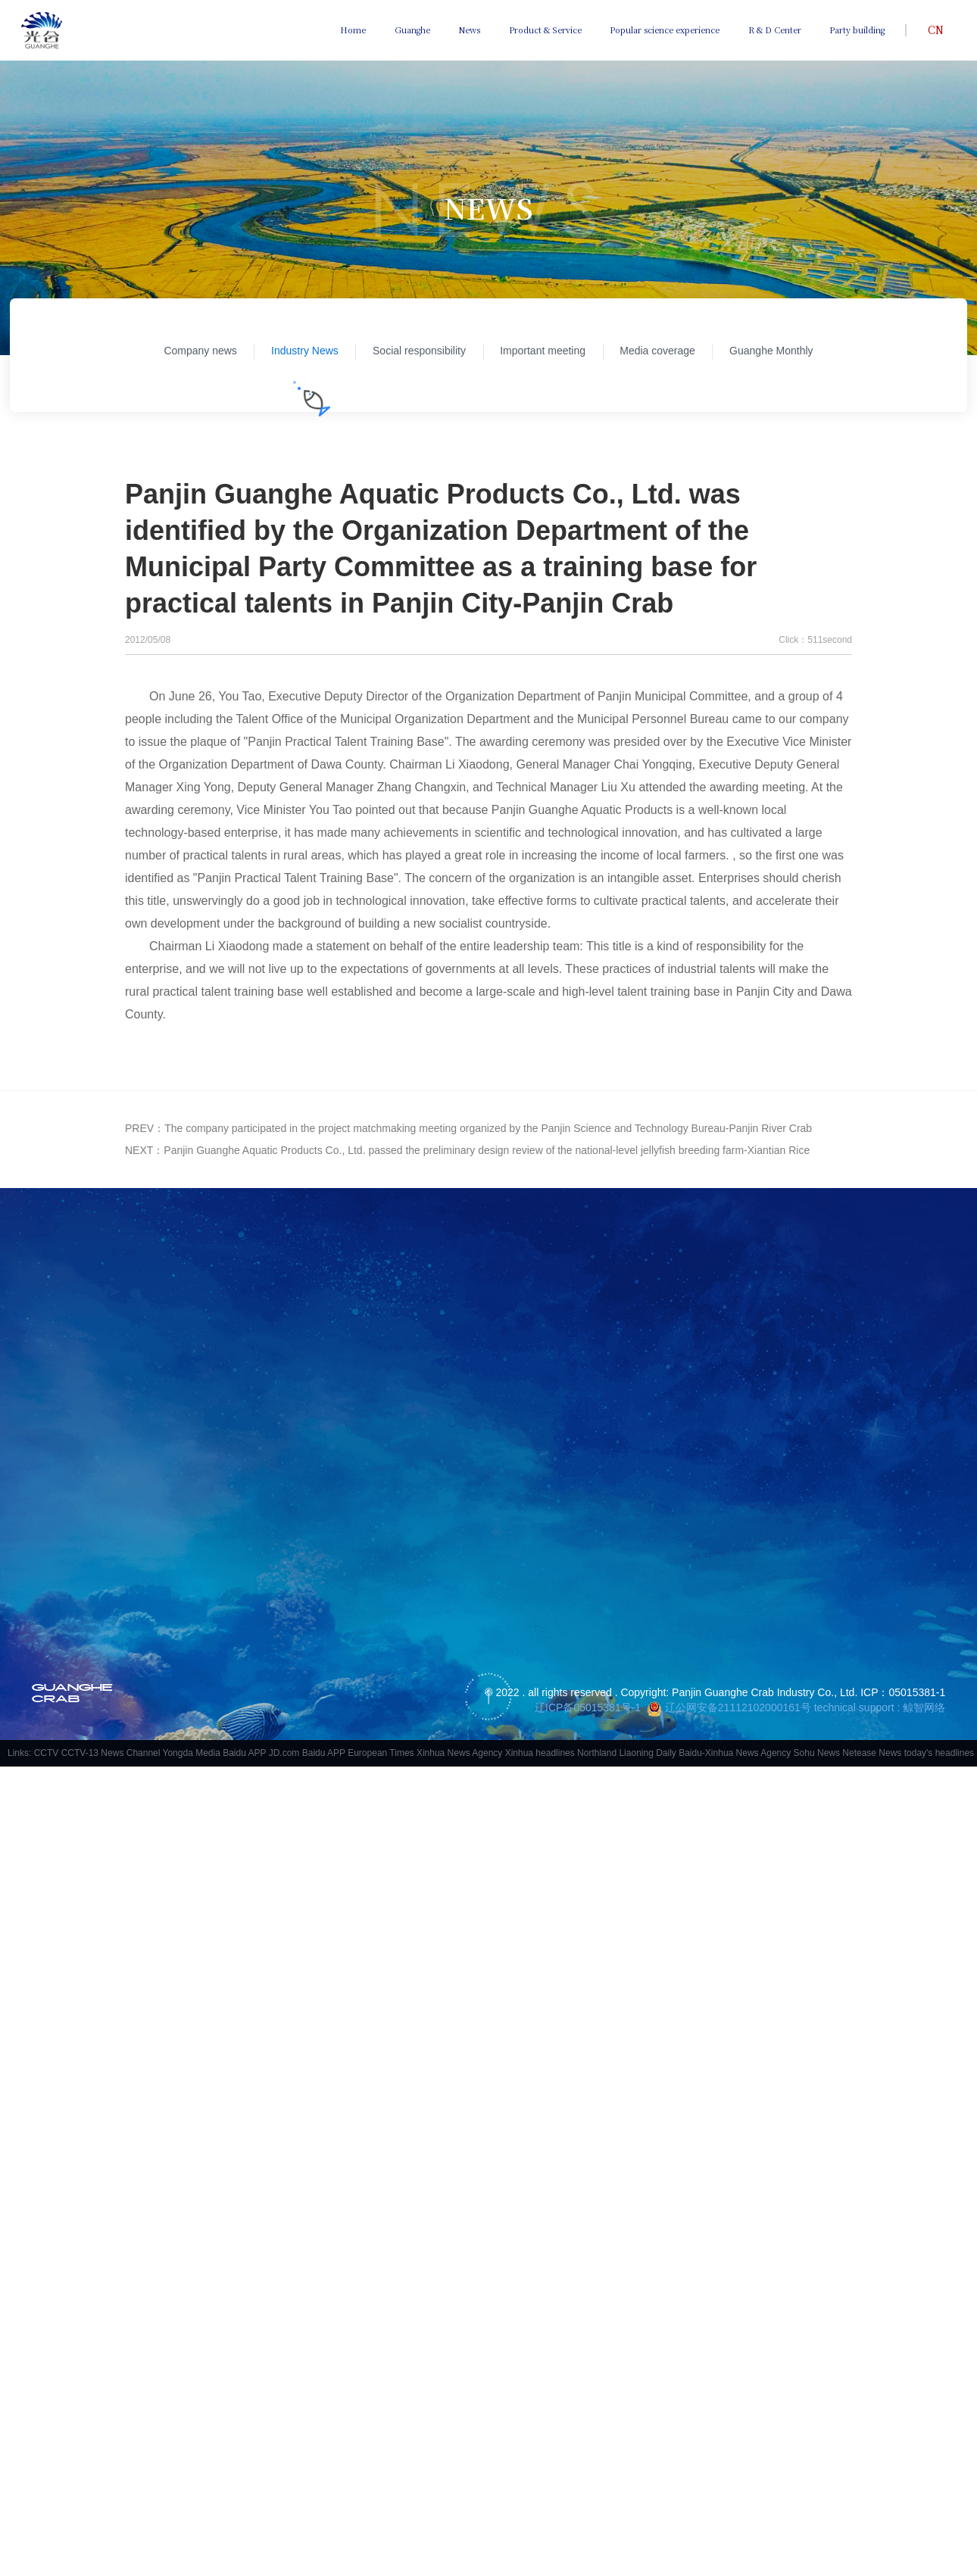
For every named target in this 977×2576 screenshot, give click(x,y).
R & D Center (774, 29)
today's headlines (939, 1732)
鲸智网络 (924, 1687)
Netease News (871, 1732)
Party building (857, 29)
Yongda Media (191, 1732)
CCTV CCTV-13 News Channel (97, 1732)
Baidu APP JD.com (261, 1732)
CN (936, 29)
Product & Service (545, 29)
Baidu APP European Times (358, 1732)
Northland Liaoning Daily (626, 1732)
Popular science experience (664, 29)
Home (353, 29)
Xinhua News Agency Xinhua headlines (496, 1732)
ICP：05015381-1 (902, 1672)
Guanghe (412, 29)
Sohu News (817, 1732)
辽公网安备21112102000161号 (738, 1687)
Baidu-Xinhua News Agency (735, 1732)
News (469, 29)
